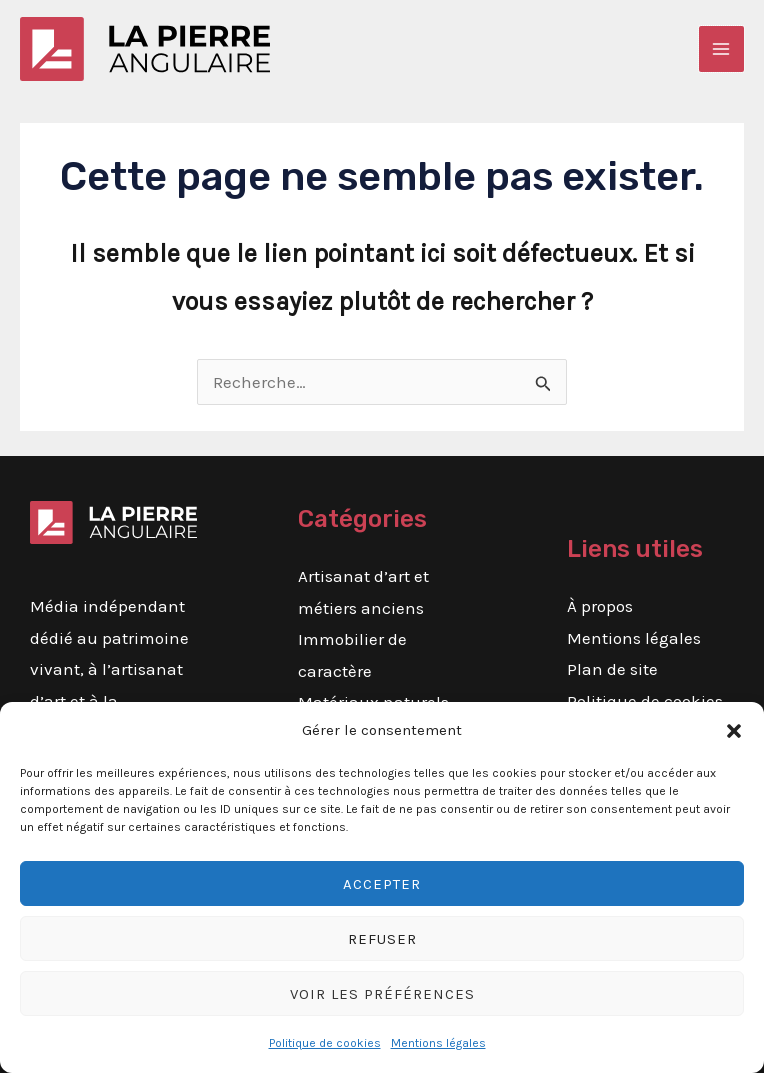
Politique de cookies (325, 1043)
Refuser (382, 939)
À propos (600, 606)
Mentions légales (438, 1043)
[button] (734, 731)
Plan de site (612, 669)
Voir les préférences (382, 994)
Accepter (382, 884)
